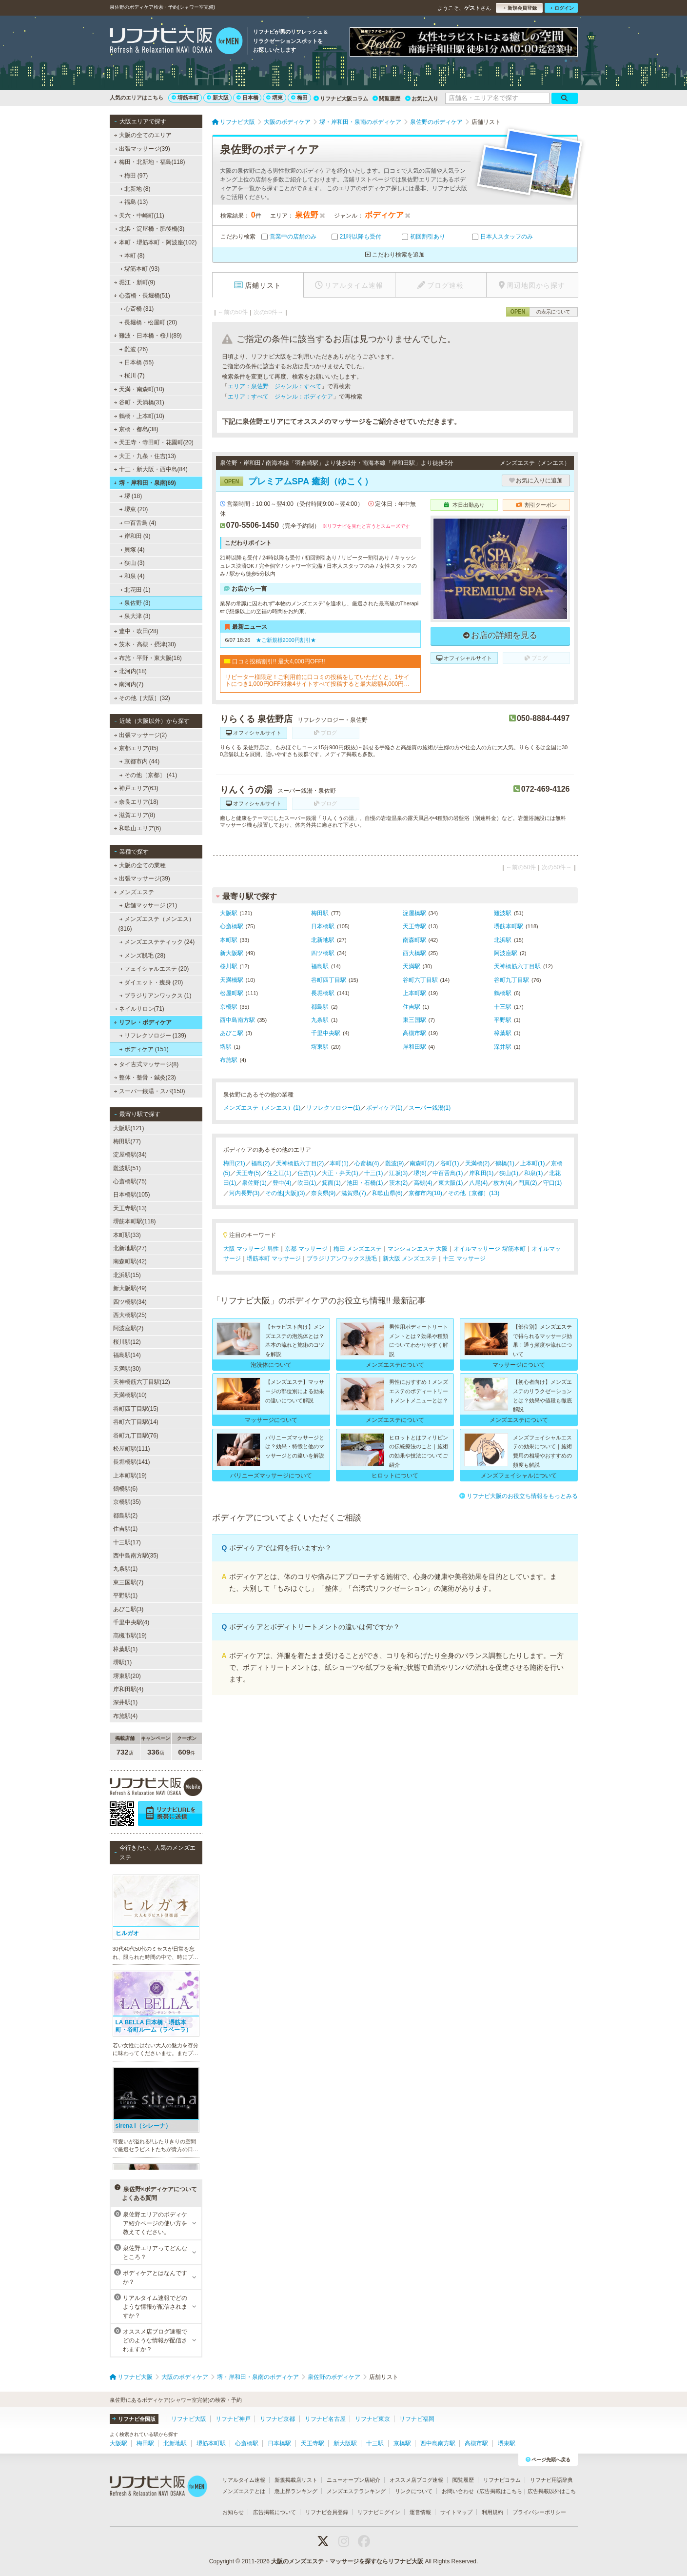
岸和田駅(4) (128, 1689)
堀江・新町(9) (134, 282)
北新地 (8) (134, 188)
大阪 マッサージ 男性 (251, 1248)
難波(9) (394, 1163)
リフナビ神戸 (233, 2419)
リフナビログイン (378, 2512)
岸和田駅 (414, 1046)
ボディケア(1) (384, 1107)
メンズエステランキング (356, 2491)
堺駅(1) (122, 1662)
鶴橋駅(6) (125, 1488)
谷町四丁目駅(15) (135, 1408)
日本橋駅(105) (131, 1194)
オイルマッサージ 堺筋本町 (489, 1248)
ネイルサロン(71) (139, 1008)
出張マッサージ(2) (140, 735)
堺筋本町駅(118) (134, 1221)
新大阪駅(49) (130, 1288)
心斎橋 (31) (136, 308)
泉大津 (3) (134, 616)
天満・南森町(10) (139, 389)
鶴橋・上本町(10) (139, 416)
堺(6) (420, 1173)
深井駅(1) (125, 1702)
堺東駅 (320, 1046)
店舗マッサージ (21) (148, 905)
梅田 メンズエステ (358, 1248)
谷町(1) (449, 1163)
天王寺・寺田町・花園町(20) (154, 442)
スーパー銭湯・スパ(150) (149, 1091)
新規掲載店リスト (296, 2480)
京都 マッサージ (306, 1248)
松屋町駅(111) (131, 1448)
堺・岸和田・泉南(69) (145, 482)
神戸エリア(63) (136, 788)
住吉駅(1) (125, 1528)
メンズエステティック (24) (157, 942)
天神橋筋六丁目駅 (517, 966)
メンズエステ (134, 892)
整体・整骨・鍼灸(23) (145, 1077)
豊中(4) (282, 1182)
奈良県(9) (323, 1193)
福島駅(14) (127, 1355)
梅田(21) (234, 1163)
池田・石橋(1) (365, 1182)
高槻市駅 (414, 1033)
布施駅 (228, 1060)
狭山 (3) (131, 562)
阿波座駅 (505, 953)
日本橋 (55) (136, 362)
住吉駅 (411, 1006)
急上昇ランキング (296, 2491)
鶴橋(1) (504, 1163)
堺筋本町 (185, 97)
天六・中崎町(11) (139, 215)
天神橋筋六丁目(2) (300, 1163)
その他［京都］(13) (473, 1193)
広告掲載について (274, 2512)
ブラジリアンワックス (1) (155, 995)
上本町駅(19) (130, 1475)
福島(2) (260, 1163)
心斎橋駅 (231, 926)
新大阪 (218, 97)
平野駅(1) (125, 1595)
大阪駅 (228, 913)
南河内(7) (128, 684)
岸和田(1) (481, 1173)
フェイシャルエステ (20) (154, 968)
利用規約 (492, 2512)
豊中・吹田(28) (136, 631)
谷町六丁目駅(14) (135, 1421)
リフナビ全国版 (134, 2419)
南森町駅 (414, 940)
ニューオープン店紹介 (353, 2480)
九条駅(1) (125, 1568)
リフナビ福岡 (416, 2419)
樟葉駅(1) (125, 1649)
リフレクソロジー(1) (333, 1107)
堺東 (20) (133, 509)
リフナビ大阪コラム (341, 98)
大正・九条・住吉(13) (145, 456)
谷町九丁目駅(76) (135, 1435)
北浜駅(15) (127, 1275)
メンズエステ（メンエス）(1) (262, 1107)
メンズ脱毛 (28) (142, 955)
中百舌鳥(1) (447, 1173)
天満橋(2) (477, 1163)
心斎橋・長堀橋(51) (142, 295)
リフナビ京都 (277, 2419)
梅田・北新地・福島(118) (149, 162)
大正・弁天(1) (340, 1173)
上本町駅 (414, 993)
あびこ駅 (231, 1033)
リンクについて (413, 2491)
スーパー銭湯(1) (430, 1107)
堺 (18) (130, 496)
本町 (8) (131, 255)
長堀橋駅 (322, 993)
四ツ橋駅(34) (130, 1301)
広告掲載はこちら (500, 2491)
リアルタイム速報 (243, 2480)
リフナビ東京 (372, 2419)
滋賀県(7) (353, 1193)
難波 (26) (133, 349)
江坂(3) (398, 1173)
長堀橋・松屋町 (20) (148, 322)
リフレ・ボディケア (143, 1022)
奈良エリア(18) (136, 802)
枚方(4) (502, 1182)
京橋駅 (228, 1006)
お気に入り (421, 98)
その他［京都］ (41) (148, 775)
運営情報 (420, 2512)
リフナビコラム (502, 2480)
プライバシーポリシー (539, 2512)
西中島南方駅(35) (135, 1555)
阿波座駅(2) (128, 1328)
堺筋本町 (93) (139, 268)
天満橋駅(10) (130, 1395)
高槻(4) (422, 1182)
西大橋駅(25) (130, 1315)
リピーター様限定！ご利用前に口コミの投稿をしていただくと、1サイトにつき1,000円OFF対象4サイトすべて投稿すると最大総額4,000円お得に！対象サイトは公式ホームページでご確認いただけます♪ (317, 681)
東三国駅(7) (128, 1582)
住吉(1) (306, 1173)
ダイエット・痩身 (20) (151, 982)
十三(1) (373, 1173)
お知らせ (233, 2512)
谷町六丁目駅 (420, 980)
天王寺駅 (414, 926)
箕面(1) (331, 1182)
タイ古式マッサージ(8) (146, 1064)
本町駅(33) (127, 1235)
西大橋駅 (414, 953)
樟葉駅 (502, 1033)
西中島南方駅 (237, 1020)
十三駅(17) (127, 1542)
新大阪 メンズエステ (410, 1258)
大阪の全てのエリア (142, 135)
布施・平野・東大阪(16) (148, 658)
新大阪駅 (231, 953)
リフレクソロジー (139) (152, 1035)
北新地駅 (322, 940)
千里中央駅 (325, 1033)
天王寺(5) (248, 1173)
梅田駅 (320, 913)
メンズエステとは (243, 2491)
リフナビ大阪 (188, 2419)
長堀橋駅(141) (131, 1461)
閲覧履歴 (386, 98)
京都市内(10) (425, 1193)
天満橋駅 (231, 980)
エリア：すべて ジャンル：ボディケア (280, 396)
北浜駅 (502, 940)
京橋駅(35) (127, 1501)
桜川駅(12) (127, 1341)
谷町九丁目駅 (511, 980)
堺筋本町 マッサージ (274, 1258)
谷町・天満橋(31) (139, 402)
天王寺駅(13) (130, 1208)
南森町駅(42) (130, 1261)
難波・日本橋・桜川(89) (148, 335)
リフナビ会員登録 (326, 2512)
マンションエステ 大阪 (418, 1248)
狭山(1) (508, 1173)
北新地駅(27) (130, 1248)
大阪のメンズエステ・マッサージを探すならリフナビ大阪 (347, 2561)
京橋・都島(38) (136, 429)
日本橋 (247, 97)
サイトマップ (456, 2512)
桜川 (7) (131, 375)
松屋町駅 (231, 993)
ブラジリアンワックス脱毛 (342, 1258)
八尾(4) (478, 1182)
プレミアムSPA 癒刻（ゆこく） (296, 481)
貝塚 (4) (131, 549)
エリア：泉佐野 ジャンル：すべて (274, 386)
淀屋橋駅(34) (130, 1154)
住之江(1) (279, 1173)
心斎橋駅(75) (130, 1181)
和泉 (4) (131, 576)
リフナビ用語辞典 (551, 2480)
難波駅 (502, 913)
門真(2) (527, 1182)
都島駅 (320, 1006)
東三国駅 (414, 1020)
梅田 (299, 97)
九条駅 (320, 1020)
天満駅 (411, 966)
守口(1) (552, 1182)
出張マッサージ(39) (142, 148)
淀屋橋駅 (414, 913)
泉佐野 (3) (134, 602)
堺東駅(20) (127, 1676)
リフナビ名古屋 (325, 2419)
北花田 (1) (134, 589)
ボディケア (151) (144, 1049)
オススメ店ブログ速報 (416, 2480)
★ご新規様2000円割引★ (286, 640)
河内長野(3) (244, 1193)
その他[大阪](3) (285, 1193)
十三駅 (502, 1006)
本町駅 (228, 940)
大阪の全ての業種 (139, 865)
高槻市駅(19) (130, 1635)
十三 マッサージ (464, 1258)
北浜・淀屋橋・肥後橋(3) (149, 228)
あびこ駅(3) (128, 1609)
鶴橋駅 (502, 993)
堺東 (274, 97)
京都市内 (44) (139, 761)
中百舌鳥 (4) (137, 522)
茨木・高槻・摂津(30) (145, 644)
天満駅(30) (127, 1368)
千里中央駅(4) (131, 1622)
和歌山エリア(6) (137, 828)
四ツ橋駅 (322, 953)
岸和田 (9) (134, 536)
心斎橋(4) (366, 1163)
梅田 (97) (133, 175)
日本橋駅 (322, 926)
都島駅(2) (125, 1515)
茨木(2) (398, 1182)
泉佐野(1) (254, 1182)
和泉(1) (533, 1173)
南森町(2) (422, 1163)
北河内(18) (130, 671)
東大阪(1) (450, 1182)
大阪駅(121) (128, 1128)
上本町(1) (532, 1163)
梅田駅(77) (127, 1141)
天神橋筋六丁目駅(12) (141, 1381)
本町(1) (339, 1163)
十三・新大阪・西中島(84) (151, 469)
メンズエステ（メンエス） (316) (156, 924)
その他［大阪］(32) (142, 698)
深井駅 (502, 1046)
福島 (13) (133, 202)
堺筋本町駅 (508, 926)
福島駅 (320, 966)
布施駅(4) (125, 1716)
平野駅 (502, 1020)
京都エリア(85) (136, 748)
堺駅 (226, 1046)
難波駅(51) (127, 1168)
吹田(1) (306, 1182)
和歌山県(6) (387, 1193)
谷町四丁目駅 (328, 980)
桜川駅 (228, 966)
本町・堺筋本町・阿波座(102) (155, 242)
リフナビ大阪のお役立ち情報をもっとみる (518, 1496)
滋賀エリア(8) (134, 815)
